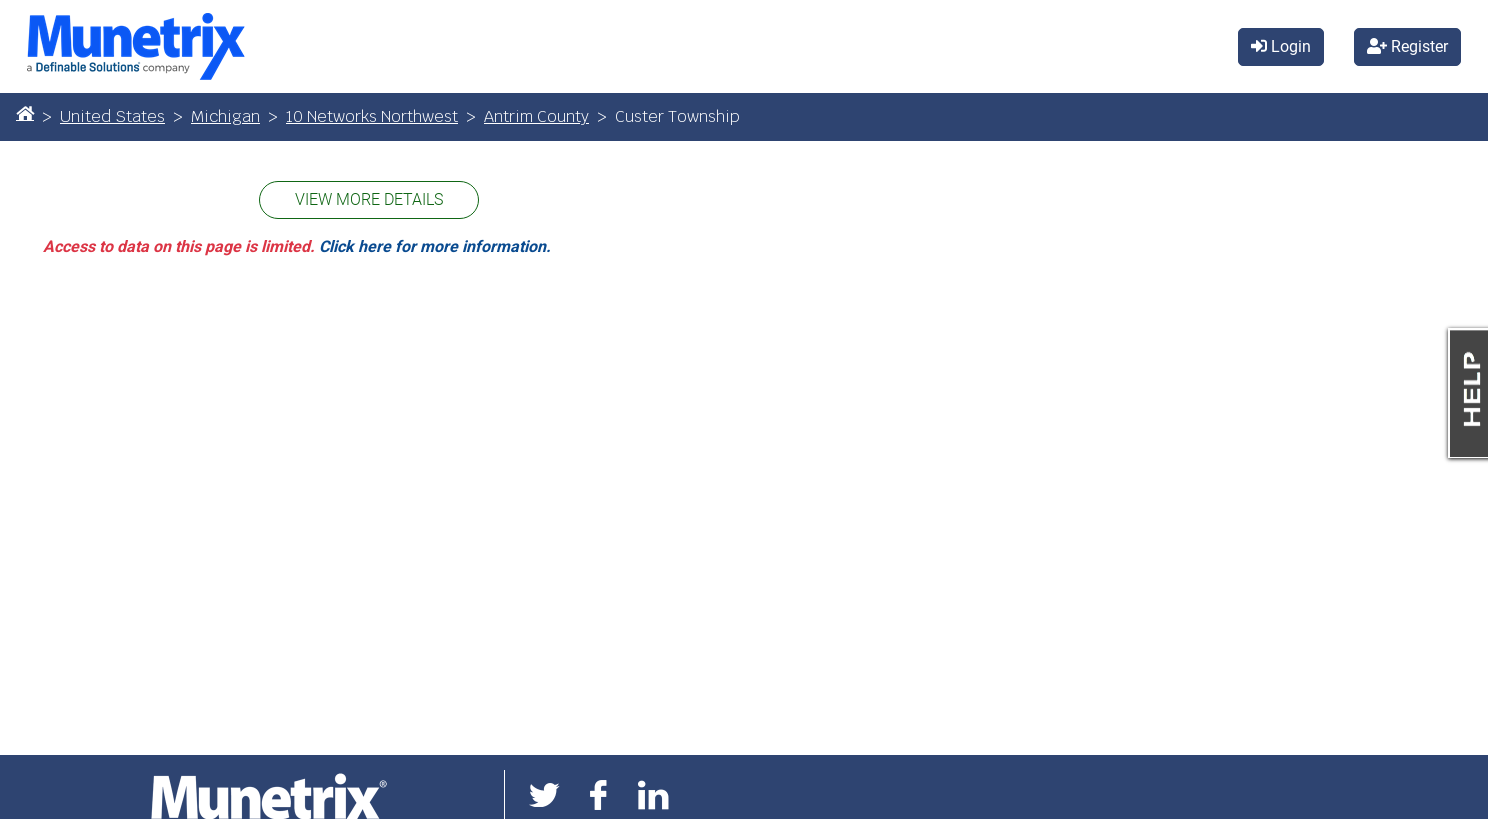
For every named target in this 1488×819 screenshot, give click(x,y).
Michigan (225, 116)
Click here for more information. (435, 246)
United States (112, 116)
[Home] (25, 113)
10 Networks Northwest (372, 116)
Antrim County (536, 116)
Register (1407, 46)
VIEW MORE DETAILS (369, 199)
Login (1281, 46)
